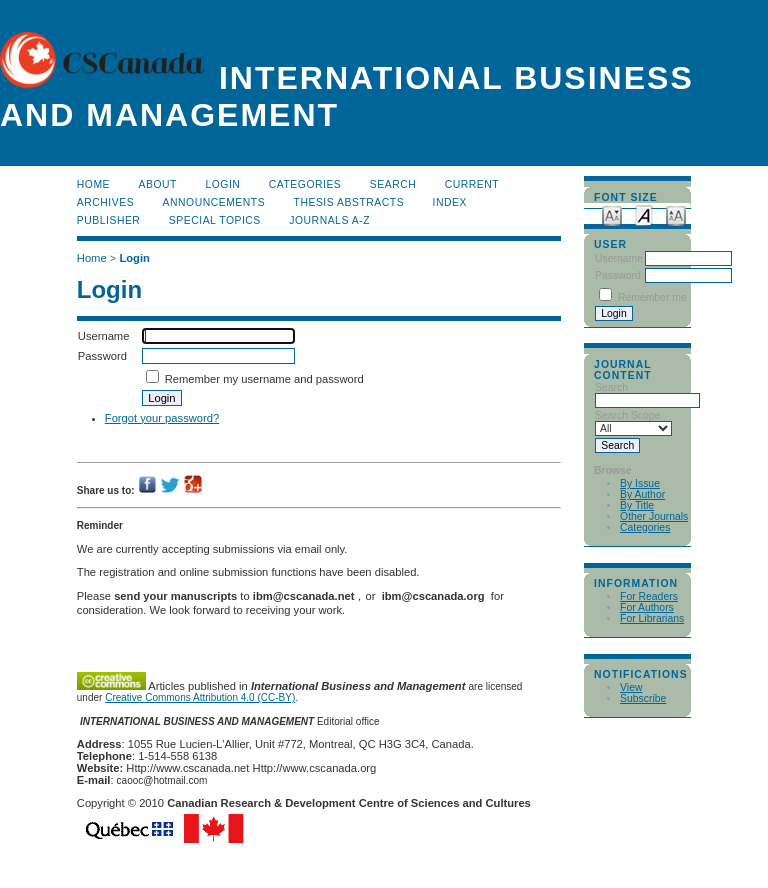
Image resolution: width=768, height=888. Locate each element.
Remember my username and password (264, 379)
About (158, 184)
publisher (109, 220)
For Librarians (652, 618)
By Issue (640, 483)
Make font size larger (676, 214)
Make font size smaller (612, 214)
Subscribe (643, 698)
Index (450, 202)
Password (618, 275)
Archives (105, 202)
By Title (637, 505)
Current (472, 184)
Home (93, 184)
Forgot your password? (162, 418)
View (631, 687)
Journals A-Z (329, 220)
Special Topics (215, 220)
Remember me (652, 297)
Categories (645, 527)
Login (222, 184)
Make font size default (644, 214)
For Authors (647, 607)
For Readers (649, 596)
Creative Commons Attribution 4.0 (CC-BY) (200, 697)
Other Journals (654, 516)
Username (619, 258)
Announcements (214, 202)
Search (393, 184)
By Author (642, 494)
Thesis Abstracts (349, 202)
